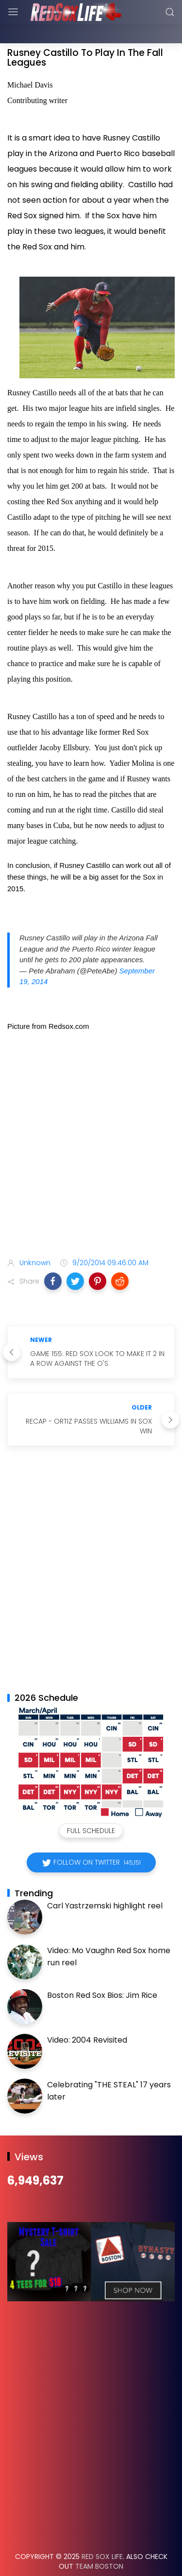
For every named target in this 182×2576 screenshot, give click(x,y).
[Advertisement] (91, 1122)
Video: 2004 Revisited (87, 2015)
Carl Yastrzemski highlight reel (105, 1881)
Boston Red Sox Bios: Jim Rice (102, 1970)
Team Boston (99, 2542)
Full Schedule (91, 1806)
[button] (53, 1257)
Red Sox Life (102, 2532)
